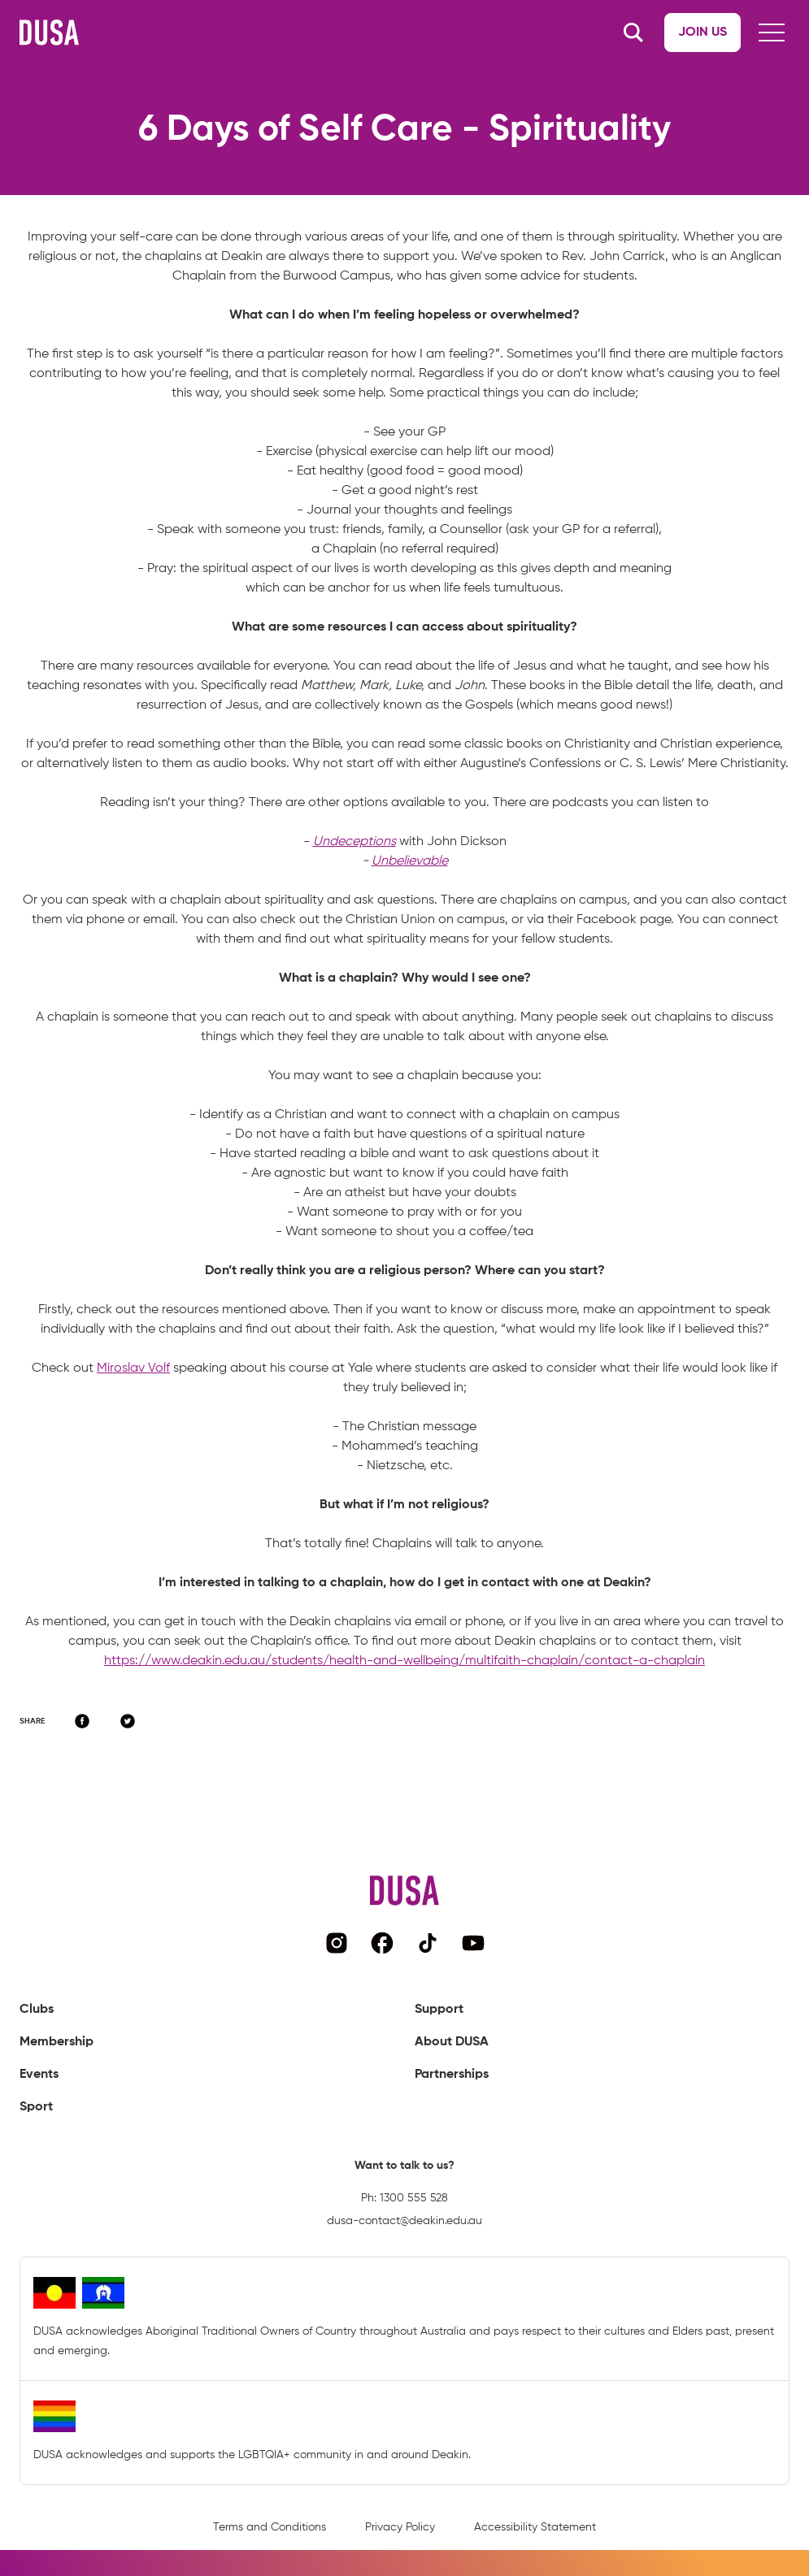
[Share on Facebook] (82, 1721)
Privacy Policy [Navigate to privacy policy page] (400, 2527)
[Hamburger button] (771, 32)
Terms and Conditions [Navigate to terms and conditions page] (269, 2527)
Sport (36, 2107)
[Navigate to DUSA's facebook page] (382, 1943)
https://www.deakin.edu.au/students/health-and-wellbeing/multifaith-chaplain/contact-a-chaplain (404, 1660)
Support (439, 2009)
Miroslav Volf (133, 1368)
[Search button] (633, 32)
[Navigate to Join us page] (702, 32)
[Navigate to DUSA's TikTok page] (428, 1943)
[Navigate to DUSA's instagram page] (336, 1943)
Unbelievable (410, 861)
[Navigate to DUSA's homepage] (49, 33)
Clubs (37, 2009)
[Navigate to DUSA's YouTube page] (473, 1943)
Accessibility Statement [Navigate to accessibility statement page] (535, 2527)
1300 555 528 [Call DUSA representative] (414, 2198)
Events (39, 2074)
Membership (57, 2042)
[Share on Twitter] (128, 1721)
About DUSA (452, 2042)
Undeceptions (354, 841)
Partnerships (452, 2074)
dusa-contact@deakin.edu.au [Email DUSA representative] (404, 2221)
